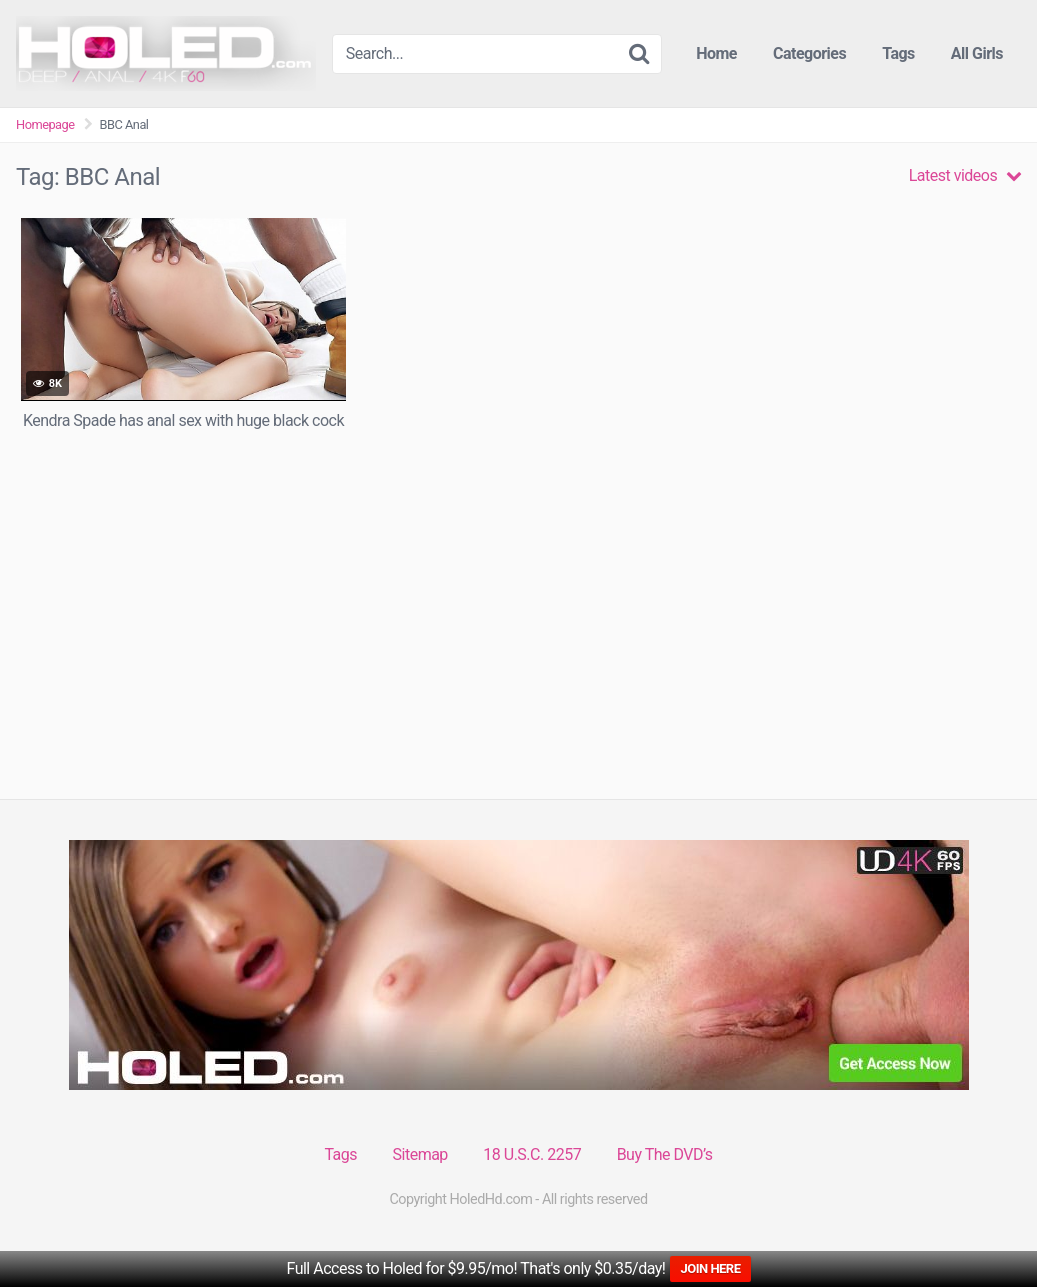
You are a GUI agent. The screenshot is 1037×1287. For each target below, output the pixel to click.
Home (716, 53)
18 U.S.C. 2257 (532, 1154)
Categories (809, 53)
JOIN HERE (710, 1268)
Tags (898, 53)
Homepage (45, 124)
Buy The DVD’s (665, 1154)
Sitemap (420, 1154)
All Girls (977, 53)
